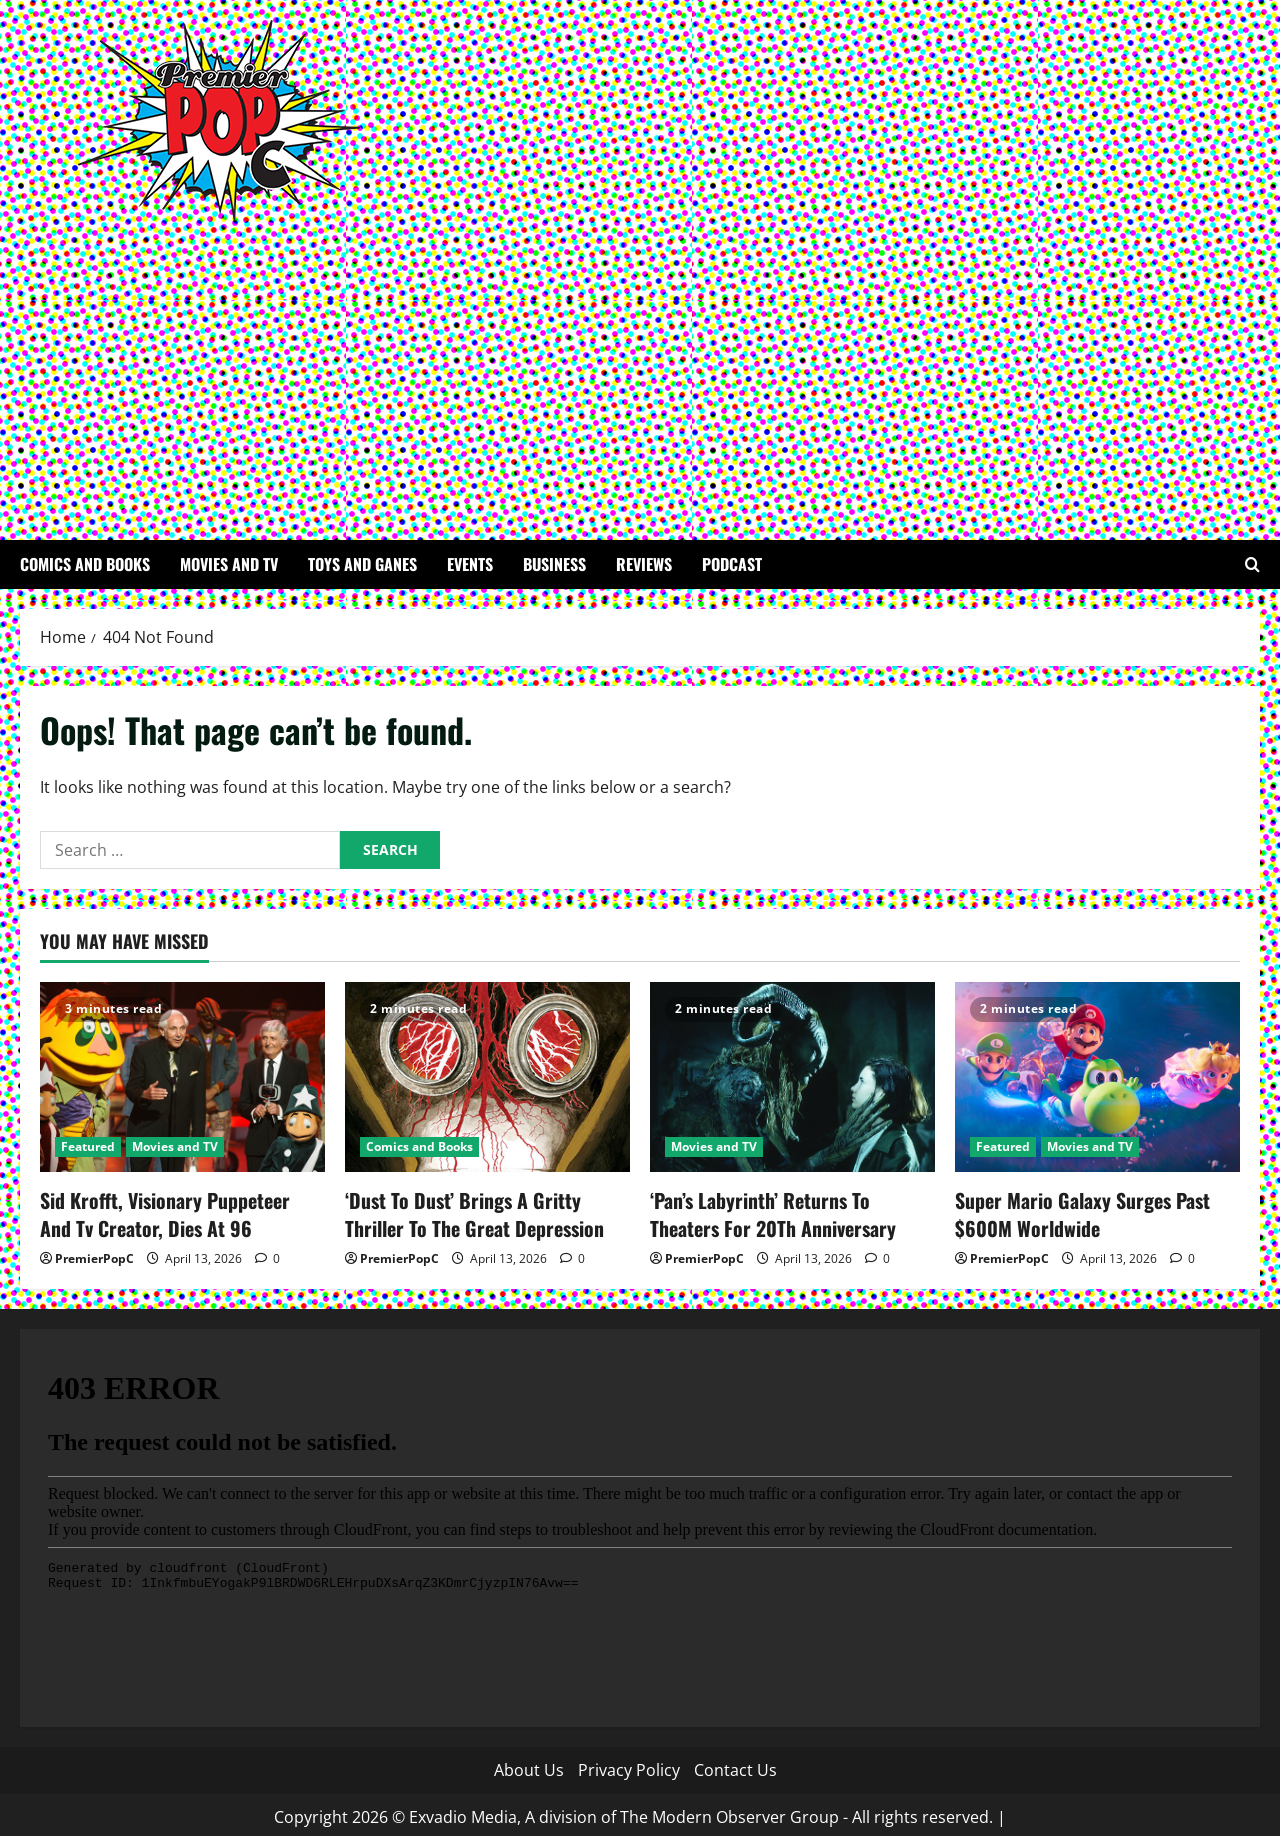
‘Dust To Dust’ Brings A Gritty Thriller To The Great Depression (483, 1211)
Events (470, 564)
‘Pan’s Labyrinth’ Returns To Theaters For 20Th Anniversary (784, 1211)
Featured (88, 1146)
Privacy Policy (629, 1765)
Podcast (732, 564)
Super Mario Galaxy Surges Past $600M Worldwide (1071, 1211)
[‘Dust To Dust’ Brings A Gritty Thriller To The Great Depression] (487, 1077)
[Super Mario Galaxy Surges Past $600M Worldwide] (1097, 1077)
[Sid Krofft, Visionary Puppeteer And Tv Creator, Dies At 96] (182, 1077)
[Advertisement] (635, 370)
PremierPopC (94, 1253)
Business (554, 564)
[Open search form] (1252, 564)
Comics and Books (85, 564)
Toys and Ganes (362, 564)
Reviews (644, 564)
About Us (529, 1765)
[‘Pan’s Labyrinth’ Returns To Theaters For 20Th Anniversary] (792, 1077)
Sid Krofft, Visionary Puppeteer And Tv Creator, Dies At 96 (180, 1211)
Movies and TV (229, 564)
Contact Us (735, 1765)
